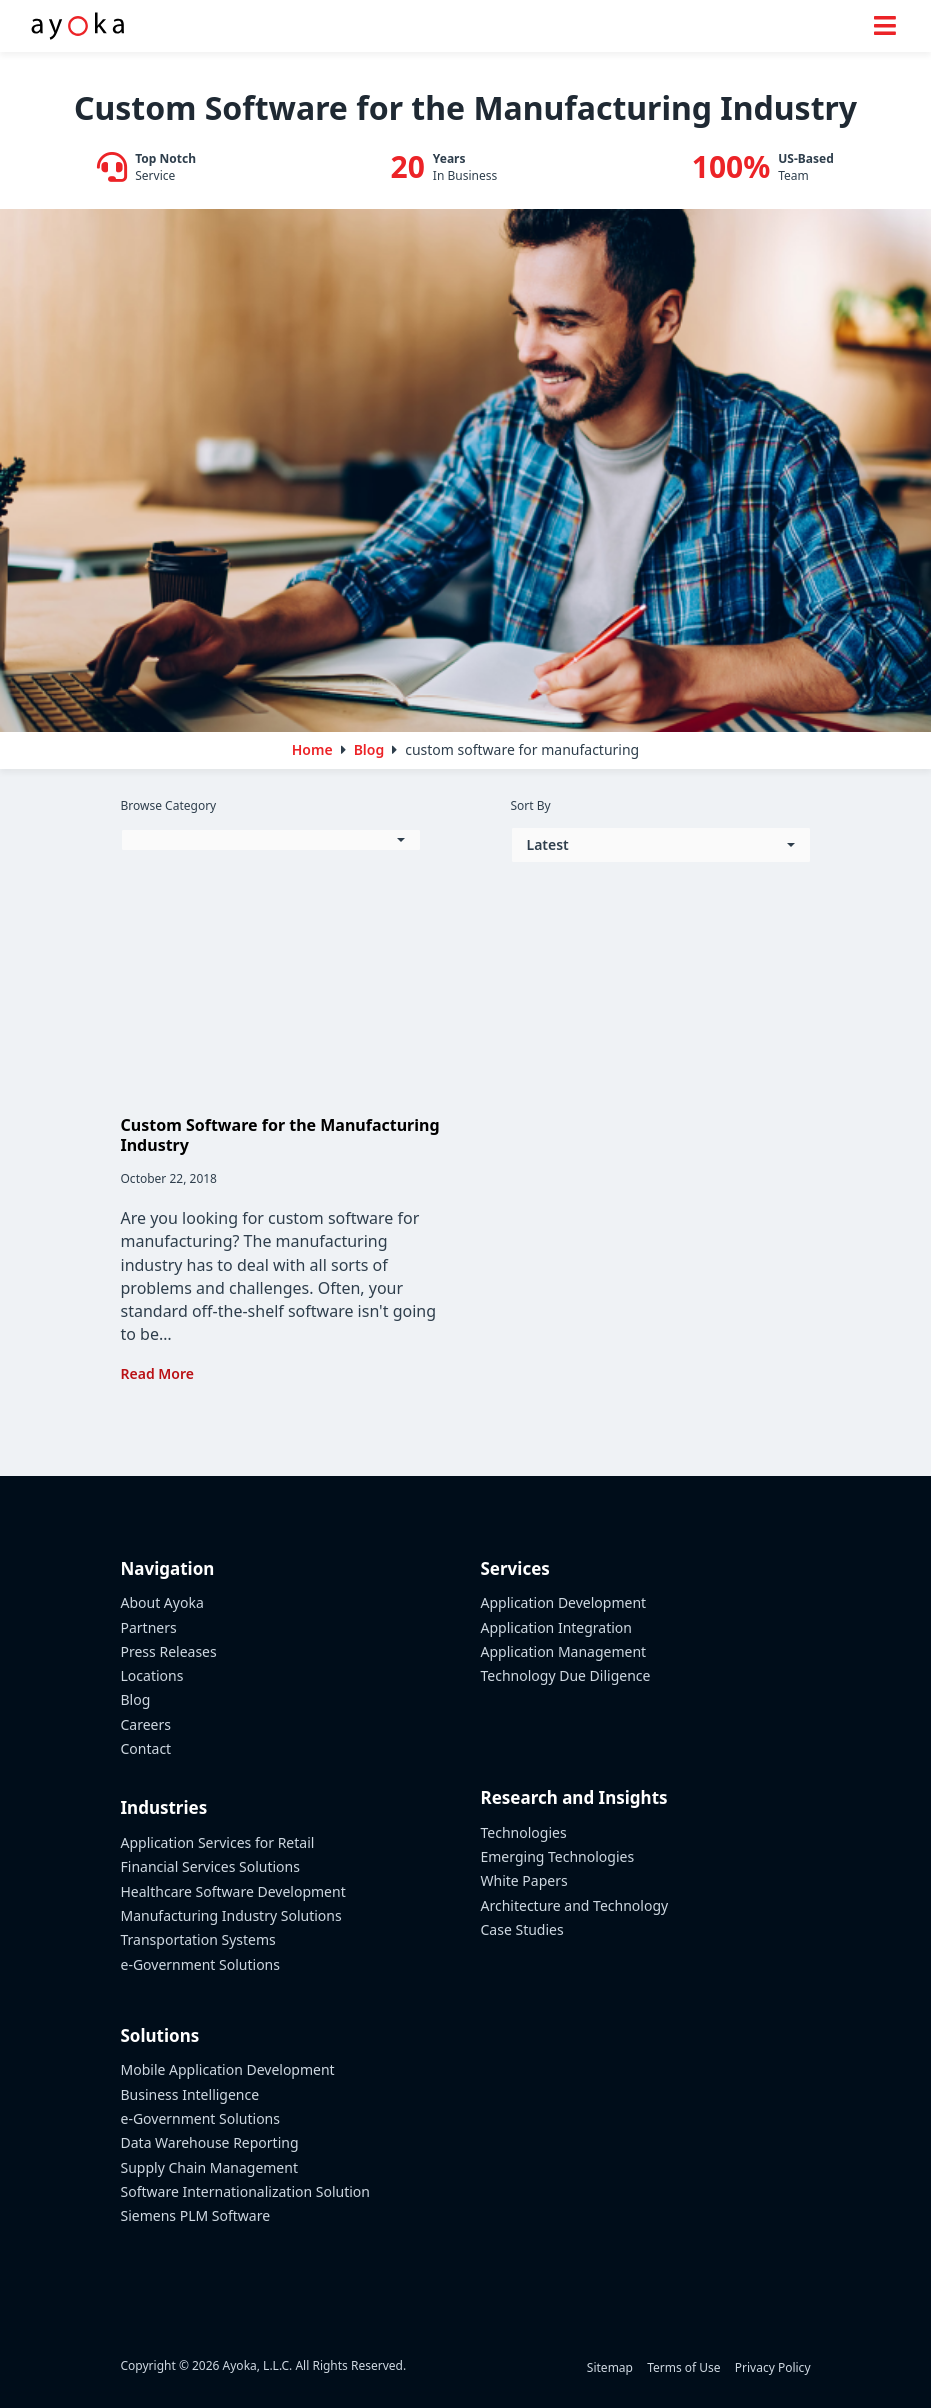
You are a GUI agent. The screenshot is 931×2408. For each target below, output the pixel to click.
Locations (152, 1675)
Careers (146, 1724)
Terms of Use (683, 2367)
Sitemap (610, 2367)
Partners (149, 1627)
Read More (157, 1373)
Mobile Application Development (228, 2069)
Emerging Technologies (558, 1856)
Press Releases (169, 1651)
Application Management (564, 1651)
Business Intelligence (190, 2094)
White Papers (524, 1880)
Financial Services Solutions (210, 1866)
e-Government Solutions (200, 1964)
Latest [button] (548, 844)
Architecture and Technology (575, 1905)
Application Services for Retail (218, 1842)
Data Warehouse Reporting (210, 2142)
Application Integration (557, 1627)
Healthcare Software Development (233, 1891)
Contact (146, 1748)
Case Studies (522, 1929)
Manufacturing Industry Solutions (231, 1915)
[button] (271, 840)
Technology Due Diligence (566, 1675)
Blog (136, 1699)
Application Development (564, 1602)
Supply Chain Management (209, 2167)
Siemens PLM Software (196, 2215)
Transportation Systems (198, 1939)
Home (312, 749)
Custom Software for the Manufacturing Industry (280, 1134)
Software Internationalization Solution (246, 2191)
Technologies (524, 1832)
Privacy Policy (773, 2367)
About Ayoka (162, 1602)
